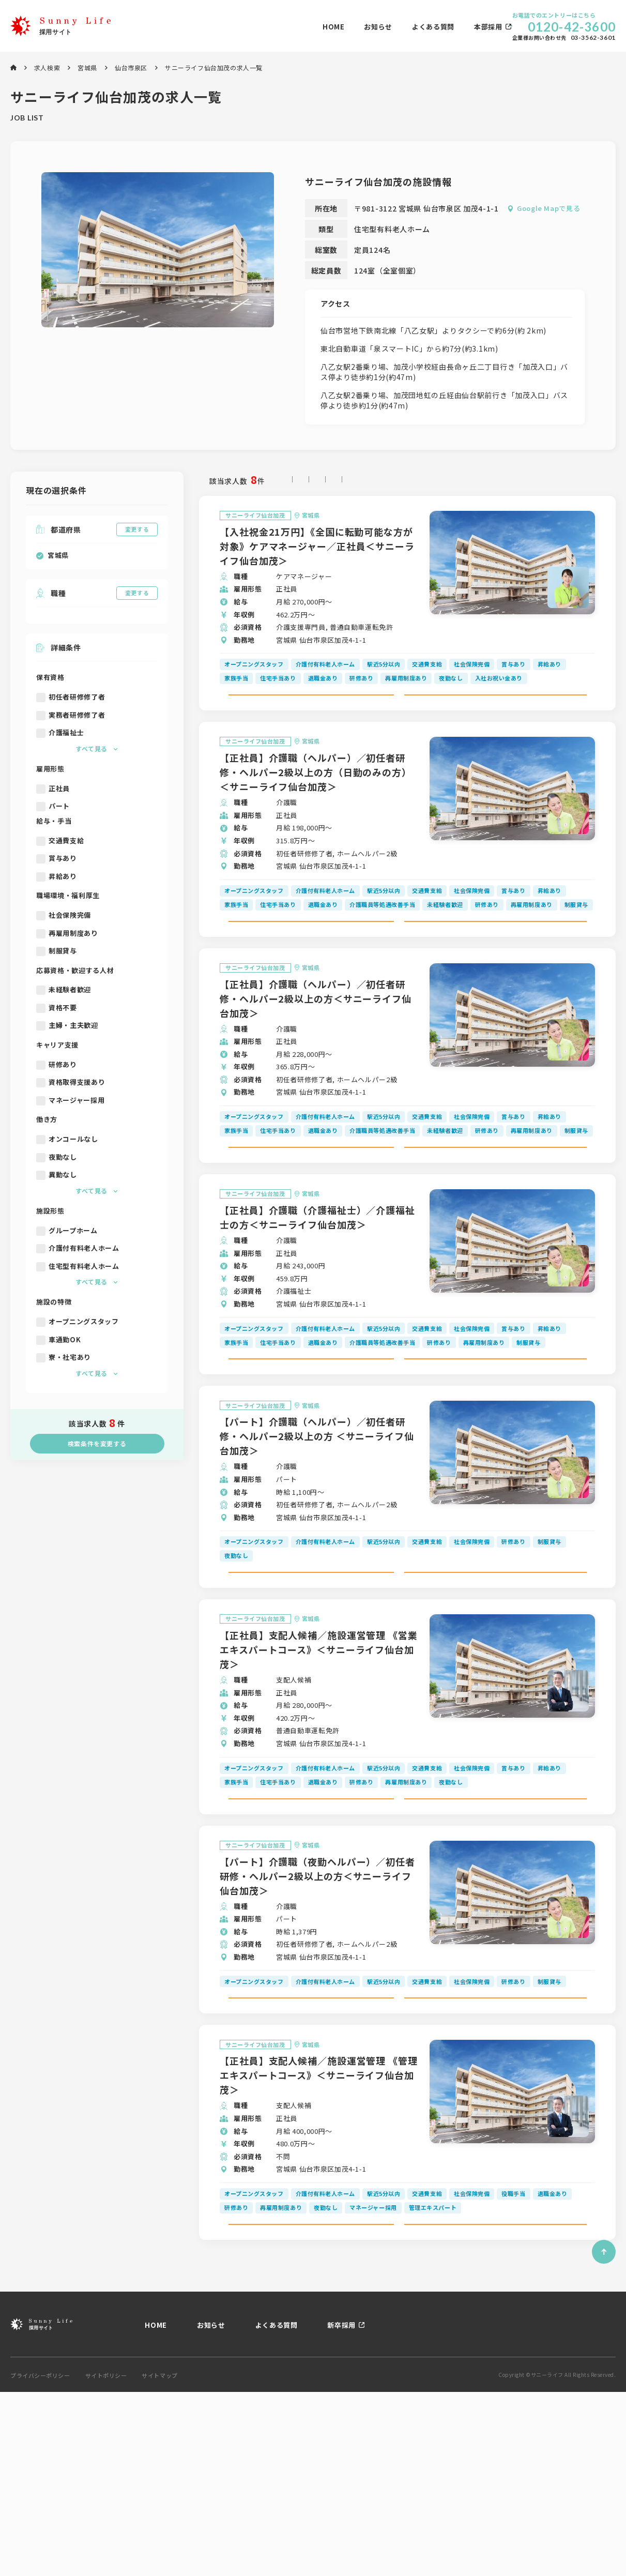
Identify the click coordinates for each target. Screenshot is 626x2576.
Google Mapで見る (548, 208)
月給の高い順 (394, 481)
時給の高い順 (456, 481)
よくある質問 (305, 27)
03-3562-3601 (593, 38)
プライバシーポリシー (40, 2560)
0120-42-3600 (572, 27)
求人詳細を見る (319, 708)
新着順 (343, 481)
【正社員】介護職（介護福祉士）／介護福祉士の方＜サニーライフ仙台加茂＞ (317, 1287)
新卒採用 (341, 2509)
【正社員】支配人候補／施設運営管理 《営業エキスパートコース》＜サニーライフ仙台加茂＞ (319, 1765)
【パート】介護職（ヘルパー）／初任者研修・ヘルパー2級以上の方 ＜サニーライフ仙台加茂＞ (317, 1529)
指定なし (300, 481)
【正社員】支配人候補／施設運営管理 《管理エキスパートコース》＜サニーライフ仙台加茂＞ (319, 2236)
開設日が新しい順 (525, 481)
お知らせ (250, 27)
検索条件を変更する (97, 1443)
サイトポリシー (106, 2560)
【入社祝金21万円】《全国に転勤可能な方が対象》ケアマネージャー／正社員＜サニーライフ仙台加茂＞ (317, 548)
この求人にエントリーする (495, 708)
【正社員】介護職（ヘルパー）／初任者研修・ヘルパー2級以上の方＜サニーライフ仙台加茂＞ (315, 1046)
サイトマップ (159, 2560)
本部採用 (360, 27)
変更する (137, 529)
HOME (205, 27)
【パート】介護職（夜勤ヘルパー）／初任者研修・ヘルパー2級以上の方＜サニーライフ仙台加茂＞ (317, 2014)
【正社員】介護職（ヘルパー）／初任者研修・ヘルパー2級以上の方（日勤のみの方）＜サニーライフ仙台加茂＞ (315, 797)
